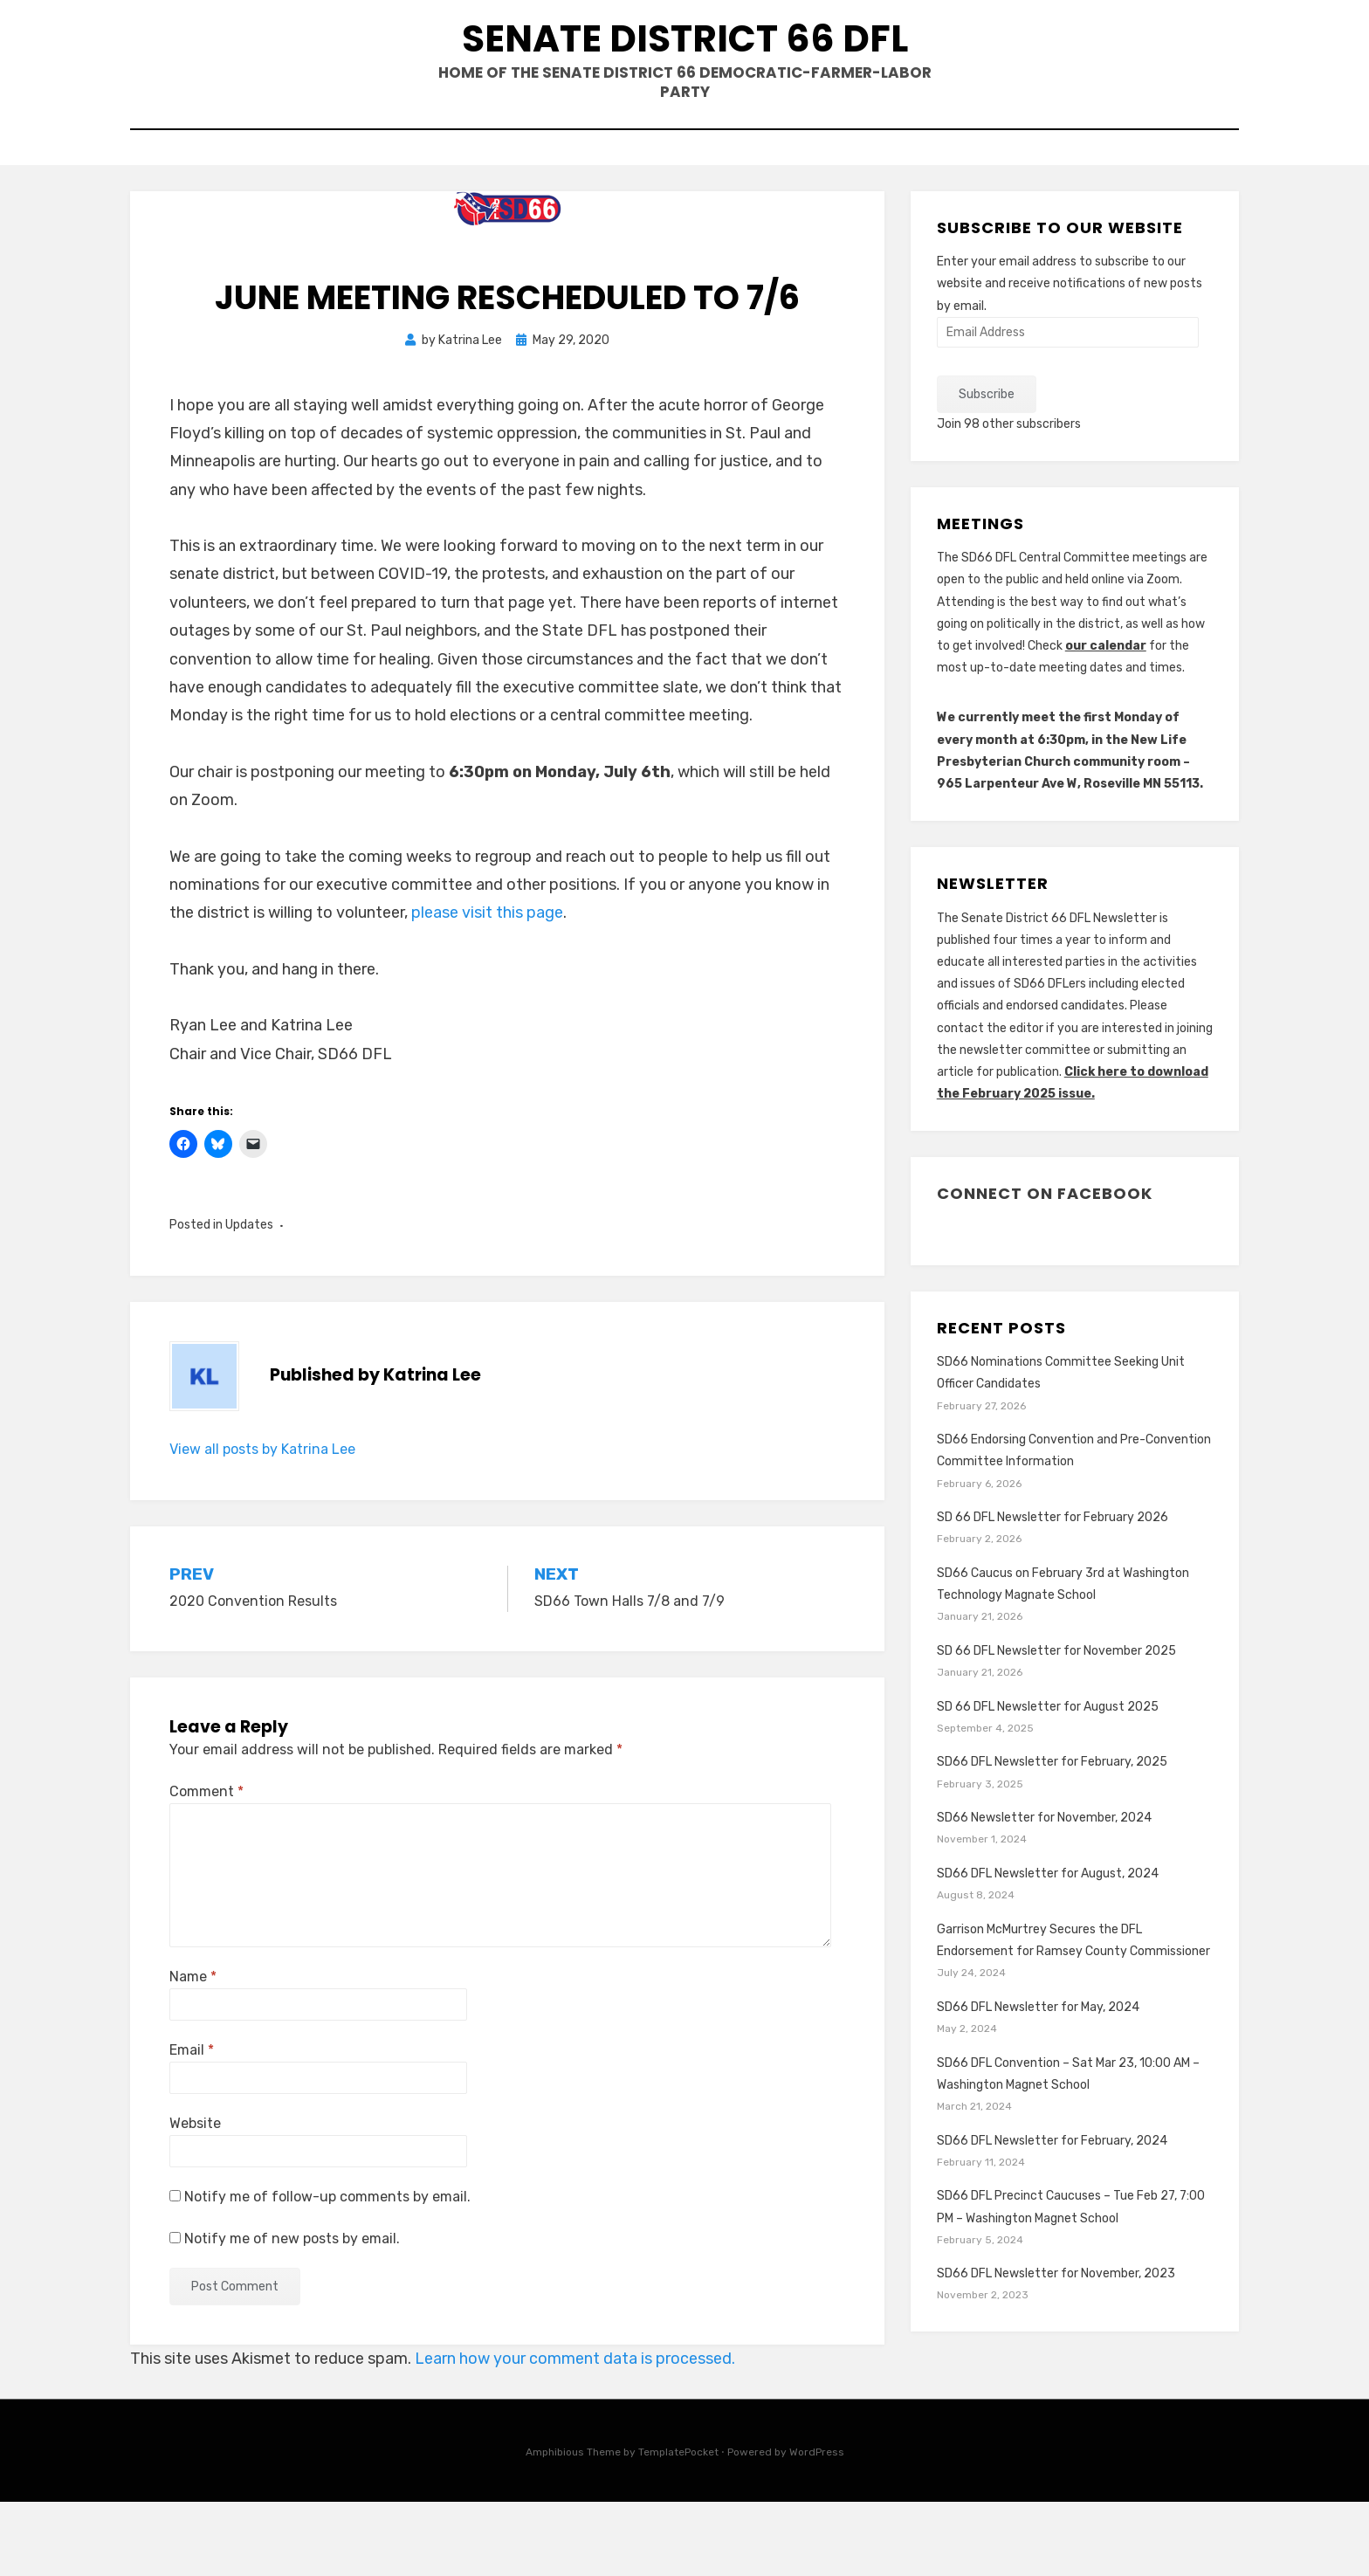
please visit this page (487, 986)
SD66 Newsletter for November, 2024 (1044, 1891)
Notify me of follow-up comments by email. (327, 2271)
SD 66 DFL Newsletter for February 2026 (1052, 1591)
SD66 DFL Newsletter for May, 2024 (1038, 2081)
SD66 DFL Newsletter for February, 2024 (1052, 2214)
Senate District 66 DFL (684, 71)
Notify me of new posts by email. (292, 2312)
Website (195, 2197)
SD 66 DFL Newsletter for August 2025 (1048, 1780)
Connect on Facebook (1044, 1267)
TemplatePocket (678, 2526)
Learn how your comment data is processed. (575, 2432)
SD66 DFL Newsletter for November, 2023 (1056, 2347)
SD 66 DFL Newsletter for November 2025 (1056, 1725)
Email (191, 2124)
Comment (206, 1864)
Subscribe (987, 468)
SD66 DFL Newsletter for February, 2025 (1052, 1836)
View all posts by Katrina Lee (262, 1522)
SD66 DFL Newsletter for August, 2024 (1048, 1947)
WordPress (816, 2526)
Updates (249, 1298)
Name (193, 2050)
